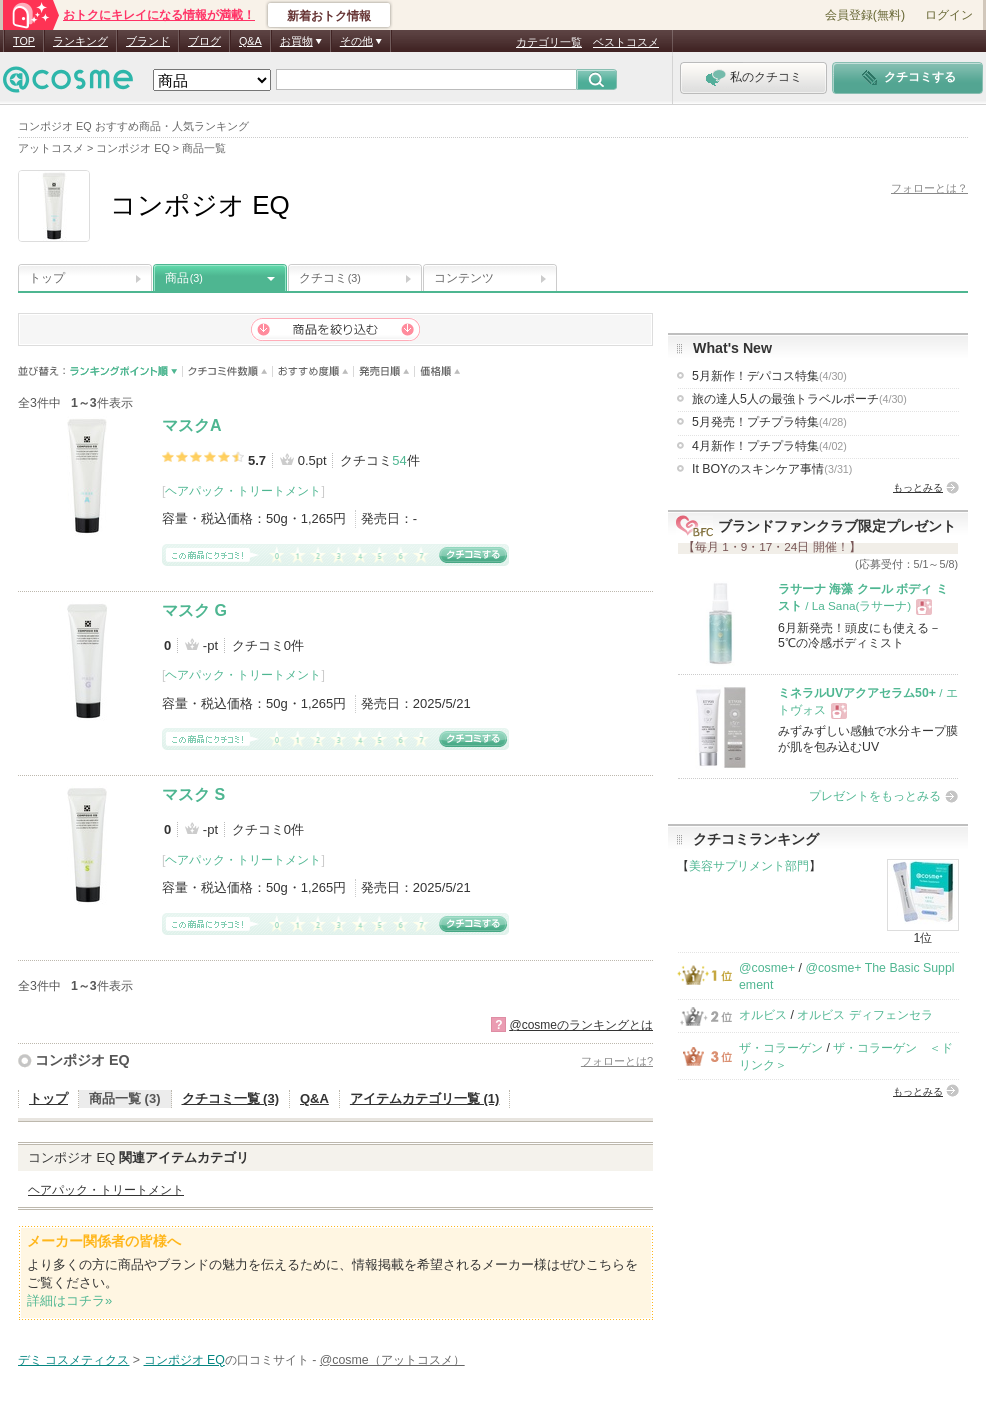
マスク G (194, 610)
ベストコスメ (626, 42)
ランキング (80, 41)
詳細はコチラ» (69, 1300)
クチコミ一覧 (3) (231, 1098)
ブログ (204, 41)
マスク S (193, 794)
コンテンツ (464, 278)
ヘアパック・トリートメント (243, 491)
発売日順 (384, 371)
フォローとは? (617, 1061)
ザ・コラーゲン (781, 1048)
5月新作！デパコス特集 (769, 376)
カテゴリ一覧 (549, 42)
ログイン (949, 15)
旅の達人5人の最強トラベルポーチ (799, 399)
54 (399, 460)
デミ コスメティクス (73, 1360)
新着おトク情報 (329, 16)
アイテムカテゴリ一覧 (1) (425, 1098)
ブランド (148, 41)
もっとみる (918, 487)
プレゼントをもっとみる (875, 796)
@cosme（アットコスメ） (392, 1360)
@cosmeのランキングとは (581, 1025)
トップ (47, 278)
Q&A (250, 41)
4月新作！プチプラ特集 (769, 446)
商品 (184, 278)
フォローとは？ (929, 188)
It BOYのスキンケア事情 (772, 469)
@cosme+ (767, 968)
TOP (24, 41)
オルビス (763, 1015)
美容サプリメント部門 (749, 866)
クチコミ (330, 278)
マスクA (192, 425)
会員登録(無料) (865, 15)
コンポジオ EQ (82, 1060)
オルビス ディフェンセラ (864, 1015)
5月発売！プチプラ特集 (769, 422)
